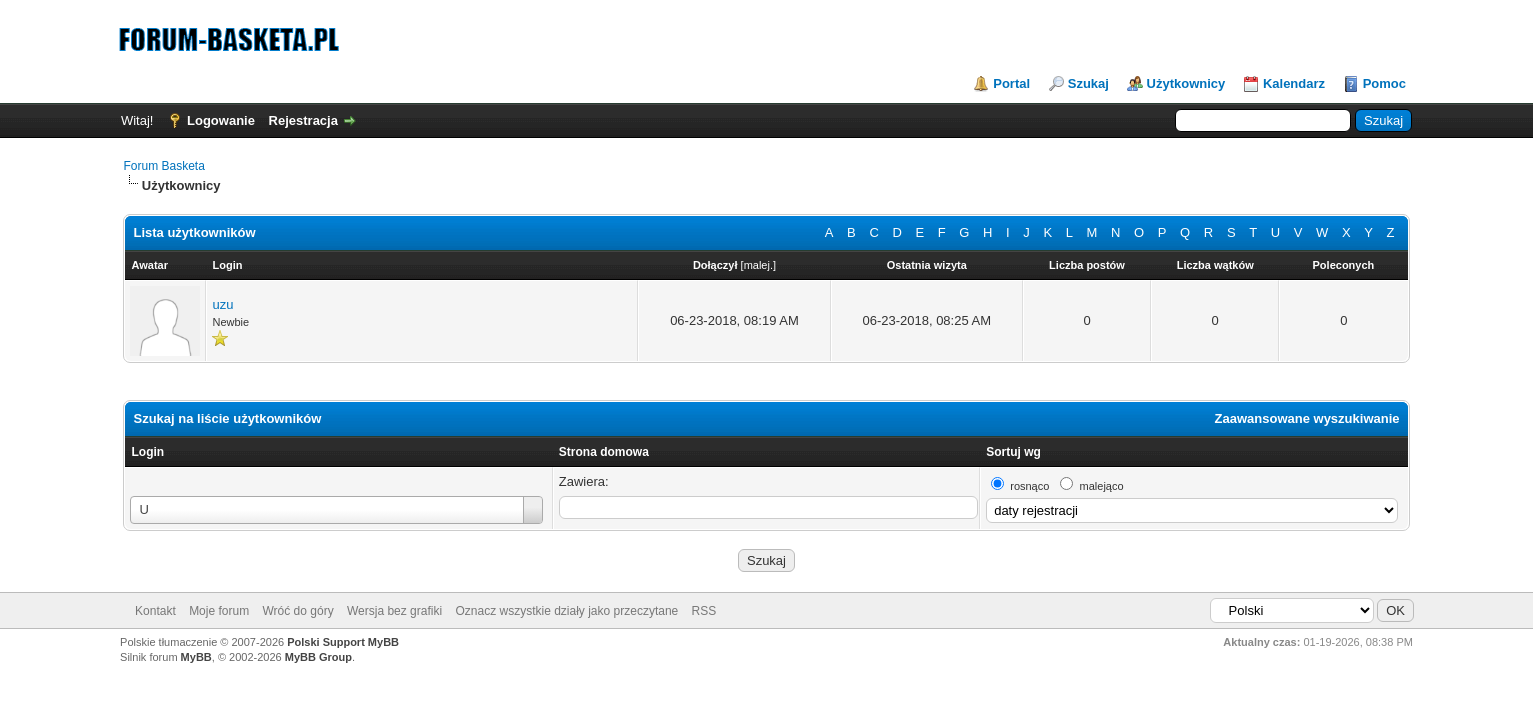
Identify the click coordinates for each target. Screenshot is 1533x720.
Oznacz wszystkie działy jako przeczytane (566, 611)
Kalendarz (1294, 83)
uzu (222, 304)
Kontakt (155, 611)
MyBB (196, 657)
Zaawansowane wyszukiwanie (1307, 418)
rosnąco (1029, 486)
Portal (1011, 83)
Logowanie (221, 120)
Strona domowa (604, 452)
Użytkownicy (1186, 83)
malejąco (1102, 486)
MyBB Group (318, 657)
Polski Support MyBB (343, 642)
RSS (704, 611)
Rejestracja (303, 120)
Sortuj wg (1013, 452)
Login (147, 452)
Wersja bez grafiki (394, 611)
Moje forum (219, 611)
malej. (758, 265)
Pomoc (1384, 83)
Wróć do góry (298, 611)
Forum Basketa (163, 166)
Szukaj (1088, 83)
